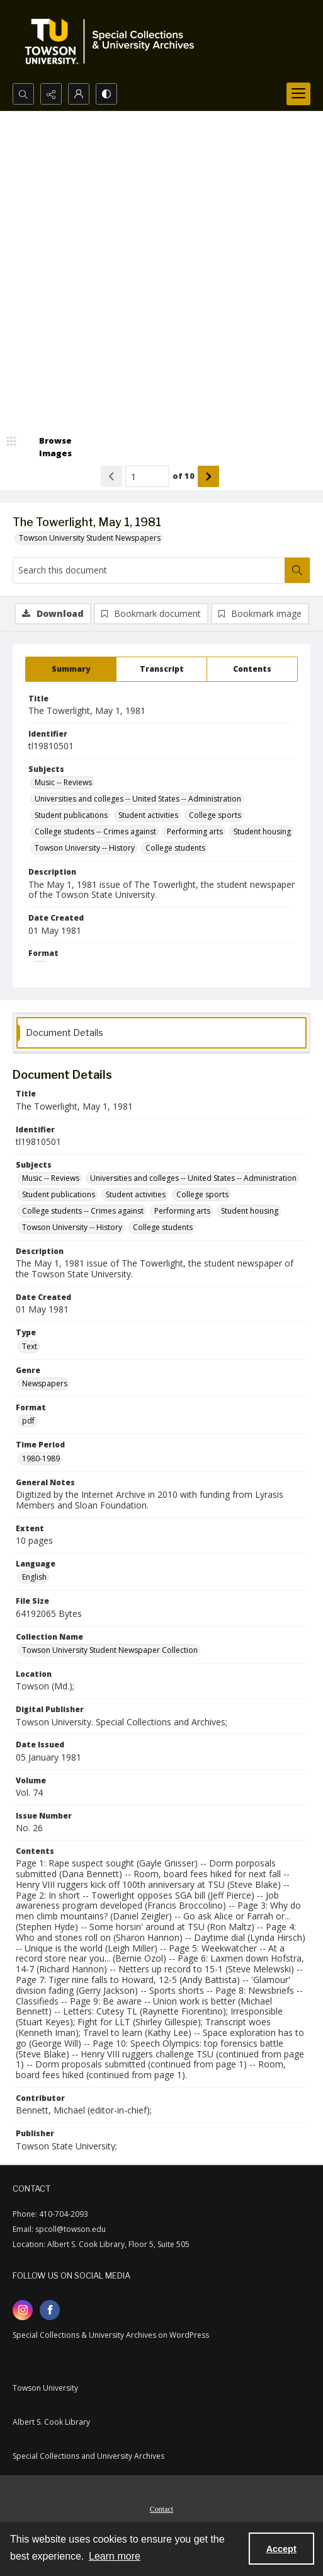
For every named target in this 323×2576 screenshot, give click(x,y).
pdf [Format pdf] (28, 1420)
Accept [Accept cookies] (281, 2549)
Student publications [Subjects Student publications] (71, 815)
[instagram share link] (23, 2310)
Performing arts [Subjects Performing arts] (195, 831)
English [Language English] (34, 1577)
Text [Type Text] (29, 1346)
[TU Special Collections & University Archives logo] (113, 41)
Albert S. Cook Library (51, 2422)
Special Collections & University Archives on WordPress (111, 2335)
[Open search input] (23, 94)
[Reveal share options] (51, 94)
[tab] (71, 669)
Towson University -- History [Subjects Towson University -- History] (85, 847)
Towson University (45, 2388)
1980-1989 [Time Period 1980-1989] (41, 1458)
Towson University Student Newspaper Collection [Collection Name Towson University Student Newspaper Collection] (110, 1650)
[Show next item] (208, 476)
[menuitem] (161, 2508)
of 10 (184, 475)
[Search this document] (149, 570)
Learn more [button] (114, 2556)
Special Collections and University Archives (88, 2456)
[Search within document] (297, 570)
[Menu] (298, 94)
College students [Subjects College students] (175, 847)
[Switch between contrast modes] (106, 94)
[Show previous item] (111, 476)
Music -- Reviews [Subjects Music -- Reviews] (63, 782)
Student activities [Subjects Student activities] (148, 815)
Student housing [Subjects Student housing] (262, 831)
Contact (161, 2509)
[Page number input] (147, 476)
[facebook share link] (50, 2310)
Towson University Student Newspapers (90, 537)
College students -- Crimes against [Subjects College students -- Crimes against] (95, 831)
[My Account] (79, 94)
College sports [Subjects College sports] (215, 815)
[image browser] (47, 447)
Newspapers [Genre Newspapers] (44, 1383)
